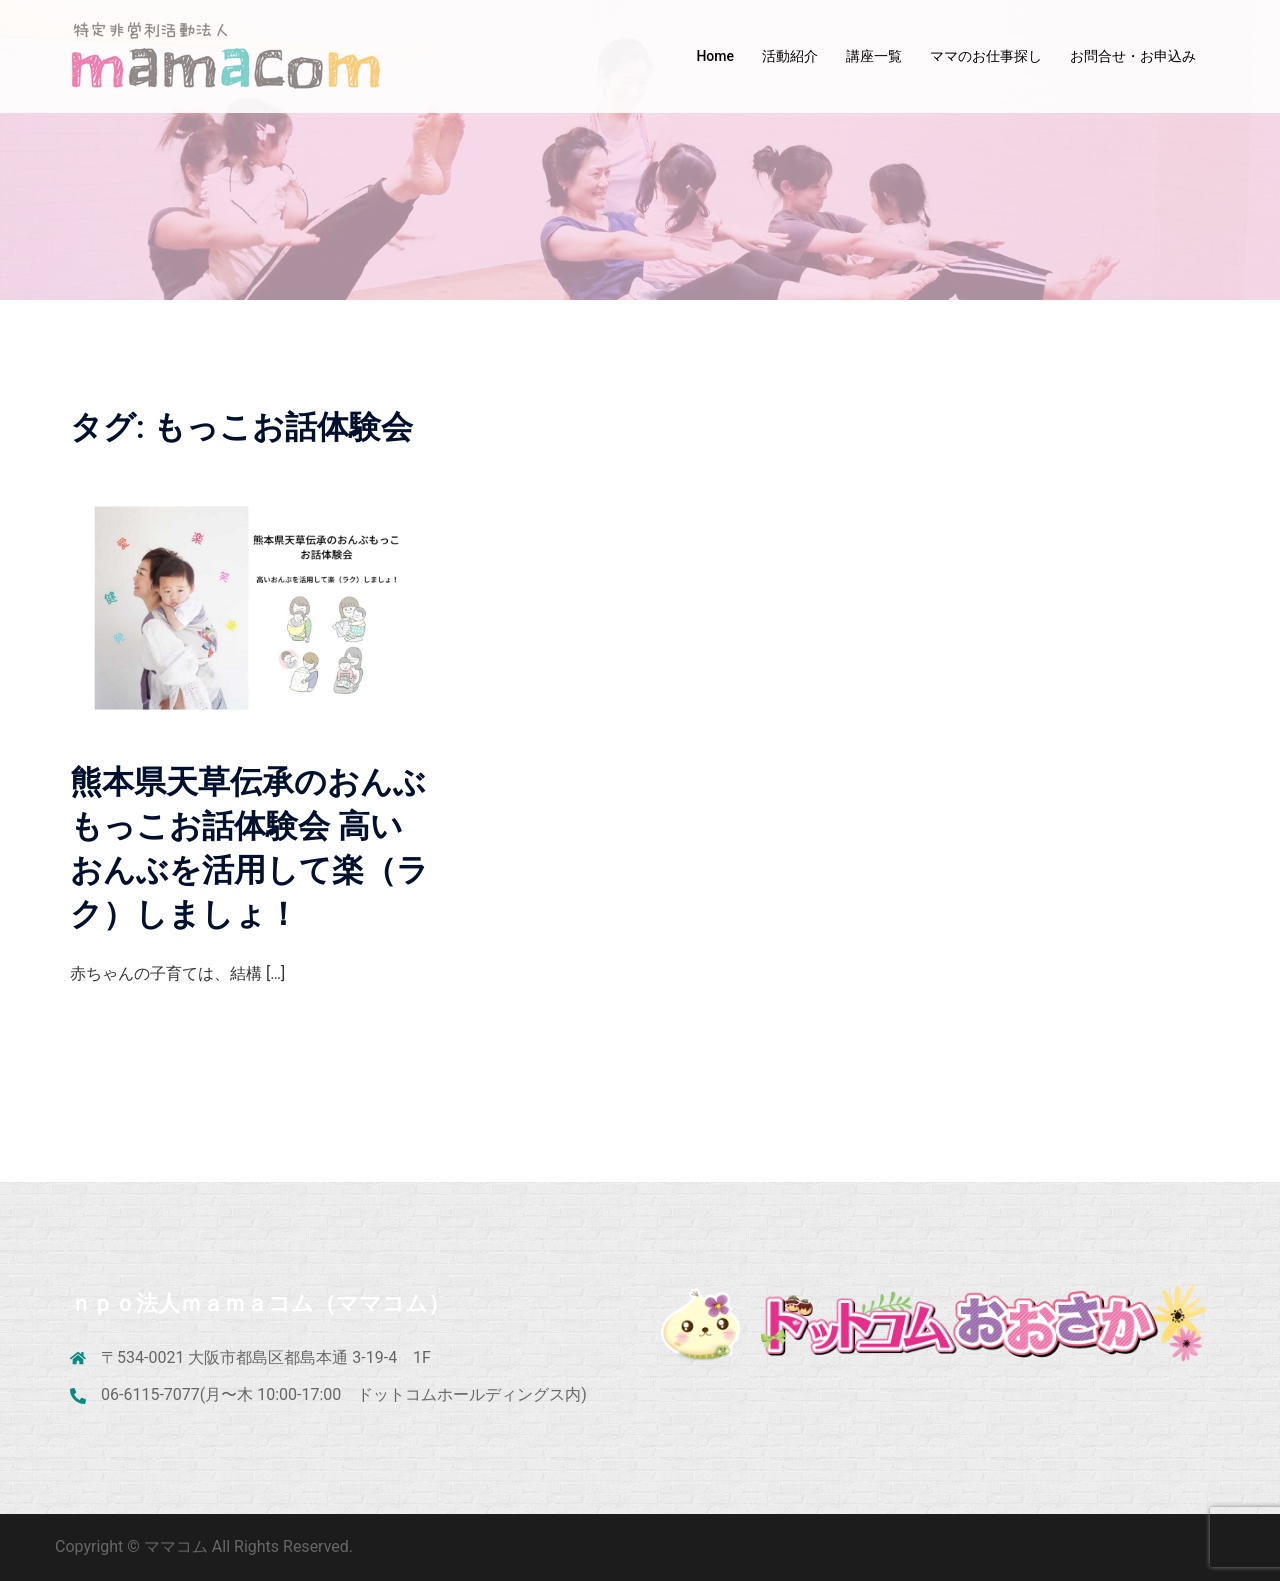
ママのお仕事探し (986, 56)
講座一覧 (874, 56)
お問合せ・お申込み (1133, 56)
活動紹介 (790, 56)
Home (715, 56)
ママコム (178, 1546)
